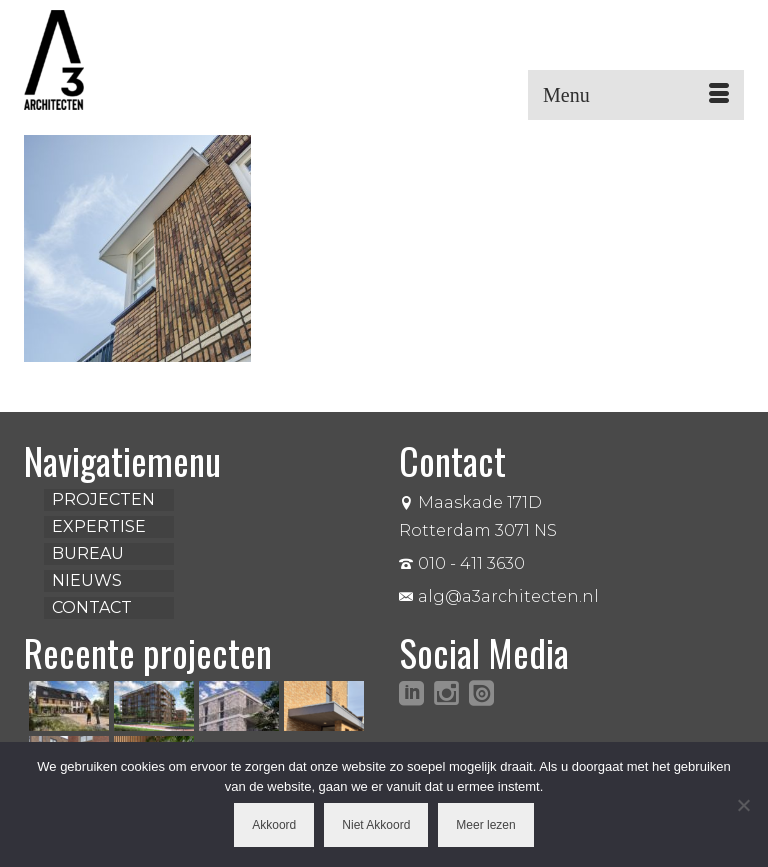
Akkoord (274, 825)
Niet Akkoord (376, 825)
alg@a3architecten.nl (499, 596)
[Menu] (636, 95)
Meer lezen (485, 825)
